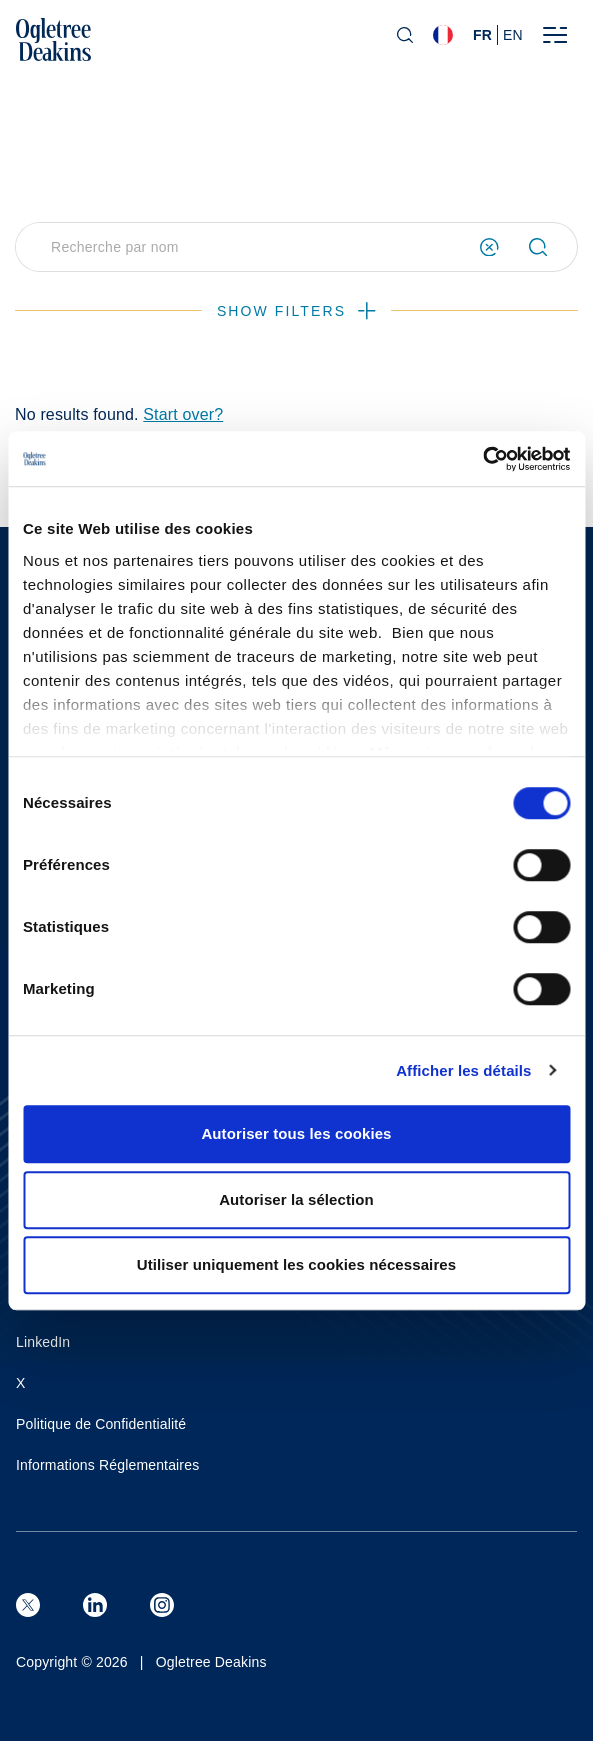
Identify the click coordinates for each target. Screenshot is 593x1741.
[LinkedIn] (95, 1605)
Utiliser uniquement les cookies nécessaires (296, 1264)
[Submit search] (546, 247)
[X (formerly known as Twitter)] (28, 1605)
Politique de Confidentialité (101, 1424)
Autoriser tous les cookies (296, 1133)
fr (482, 35)
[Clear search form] (489, 247)
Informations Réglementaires (107, 1465)
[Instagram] (162, 1605)
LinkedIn (43, 1342)
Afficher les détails (463, 1070)
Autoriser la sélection (296, 1199)
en (513, 35)
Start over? (183, 414)
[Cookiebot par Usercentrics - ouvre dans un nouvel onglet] (482, 459)
